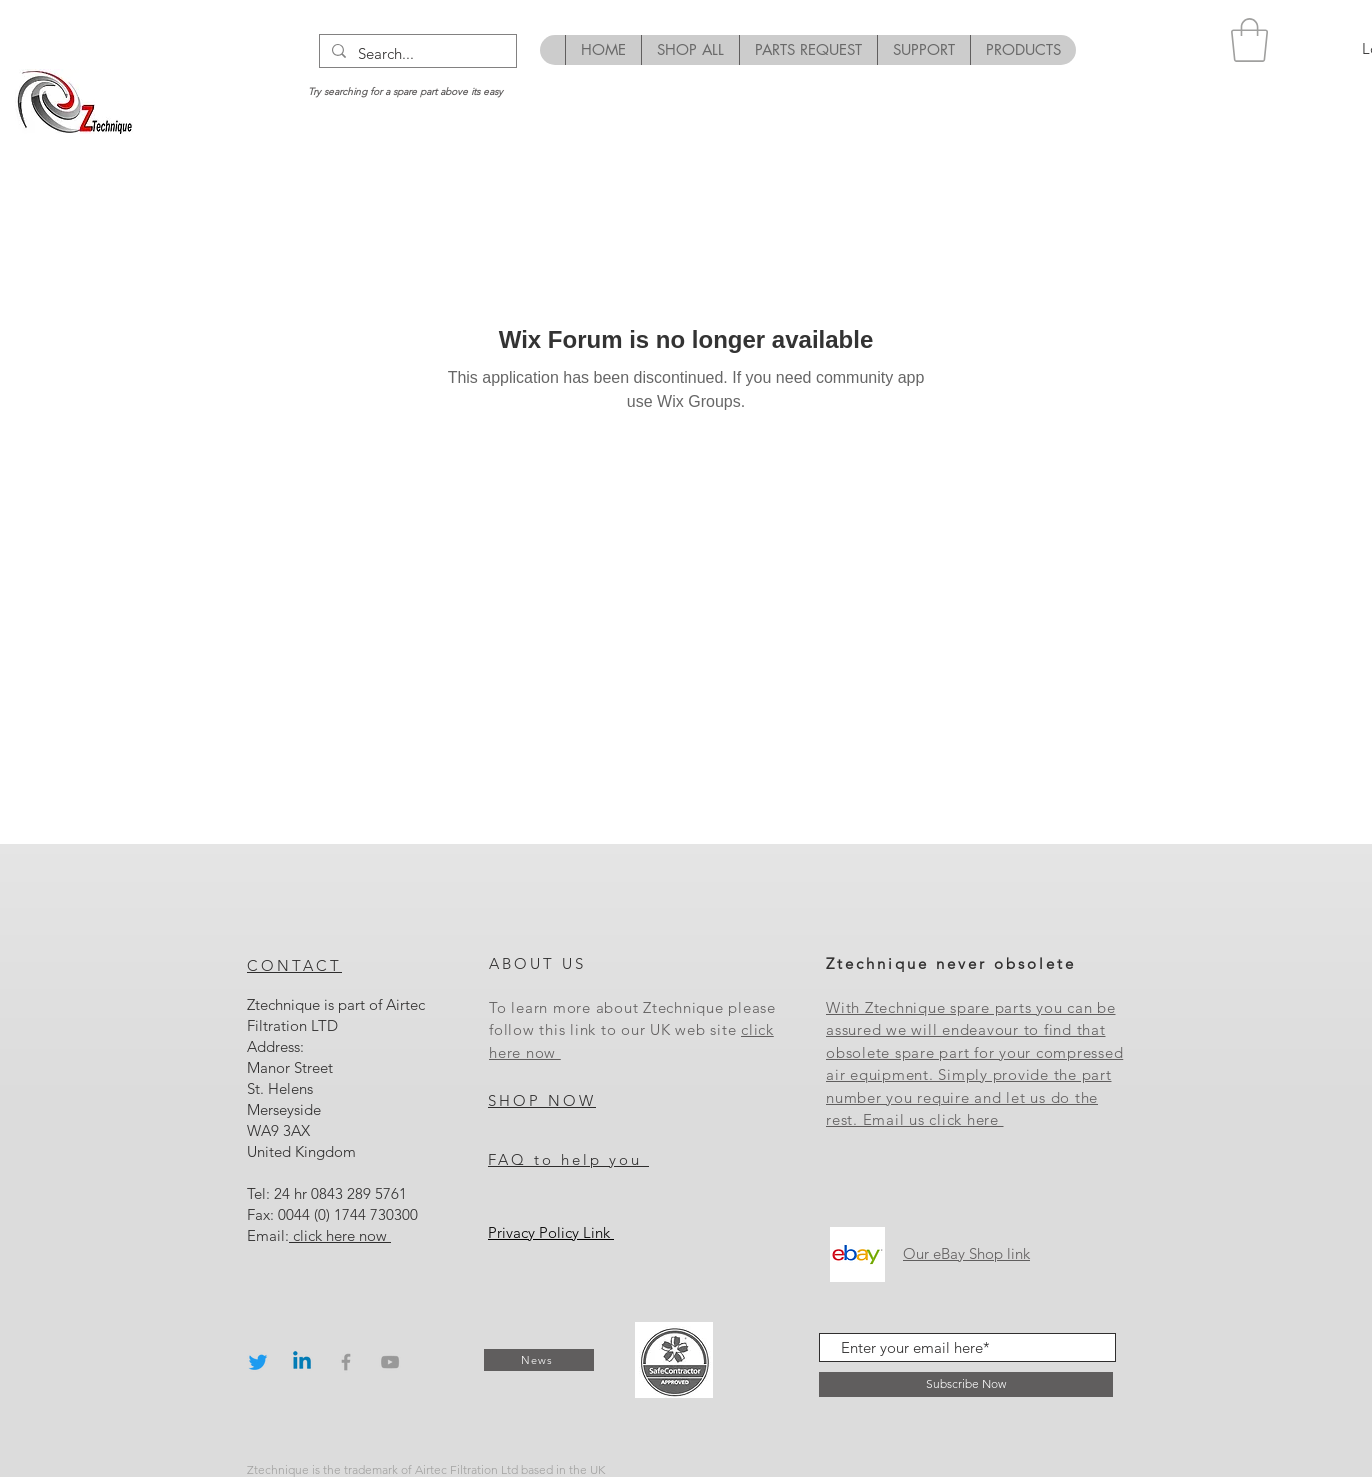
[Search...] (416, 53)
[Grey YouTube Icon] (390, 1362)
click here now (340, 1235)
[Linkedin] (302, 1362)
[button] (1249, 40)
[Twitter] (258, 1362)
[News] (539, 1360)
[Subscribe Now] (966, 1384)
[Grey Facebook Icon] (346, 1362)
